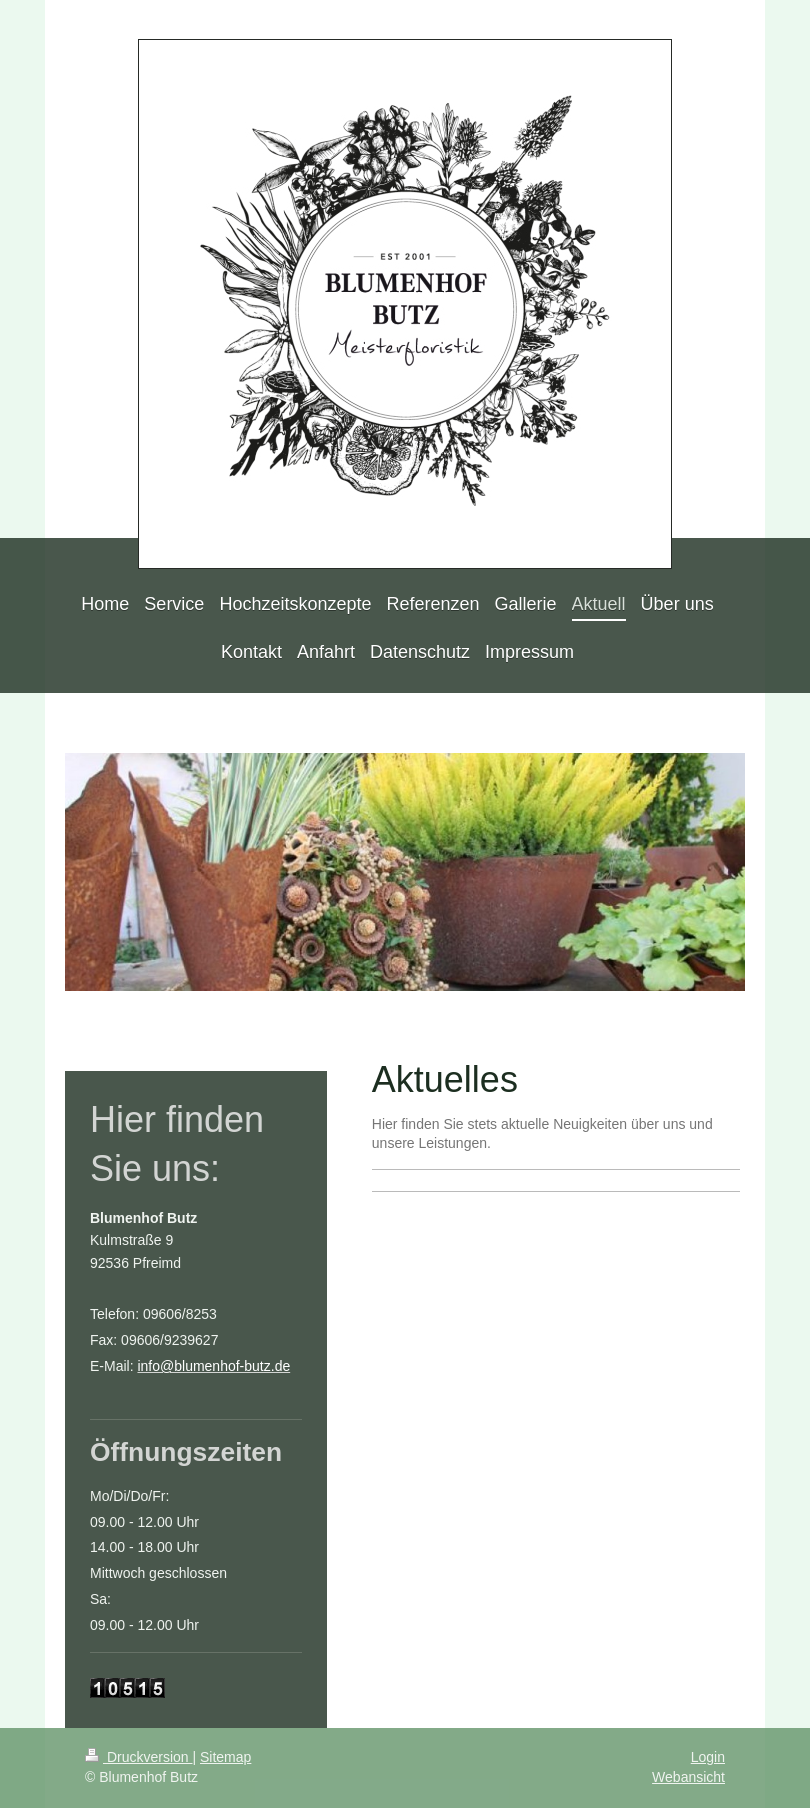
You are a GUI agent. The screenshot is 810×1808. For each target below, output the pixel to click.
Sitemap (225, 1757)
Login (708, 1757)
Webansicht (688, 1777)
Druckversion (138, 1757)
